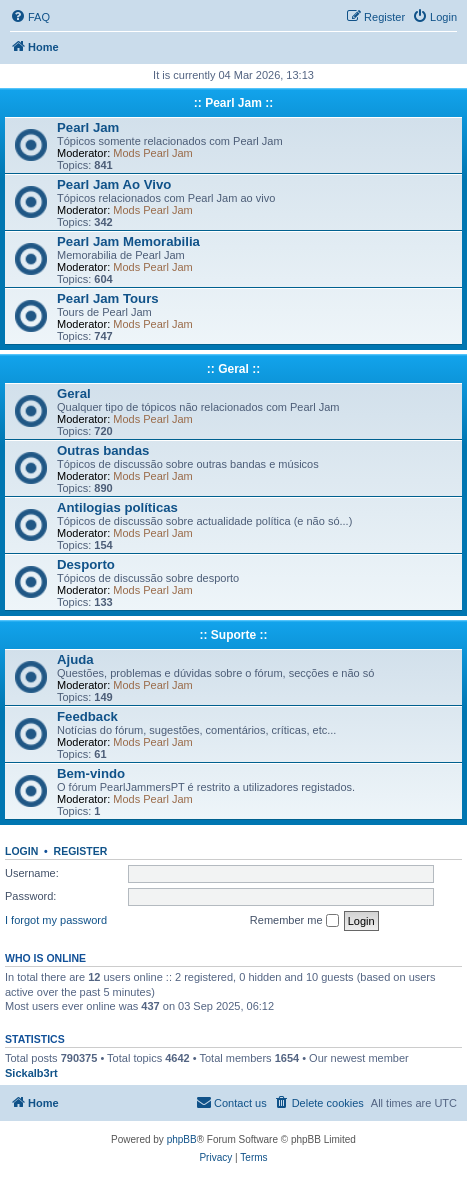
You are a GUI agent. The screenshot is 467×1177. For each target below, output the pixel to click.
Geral (74, 393)
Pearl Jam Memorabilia (128, 241)
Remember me (294, 921)
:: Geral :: (233, 369)
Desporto (86, 564)
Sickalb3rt (31, 1073)
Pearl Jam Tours (108, 298)
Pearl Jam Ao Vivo (114, 184)
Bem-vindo (91, 773)
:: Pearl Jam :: (233, 103)
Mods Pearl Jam (152, 153)
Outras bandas (103, 450)
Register (81, 851)
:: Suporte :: (234, 635)
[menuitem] (30, 17)
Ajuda (75, 659)
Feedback (87, 716)
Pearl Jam (88, 127)
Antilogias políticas (117, 507)
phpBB (182, 1139)
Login (21, 851)
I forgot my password (56, 920)
